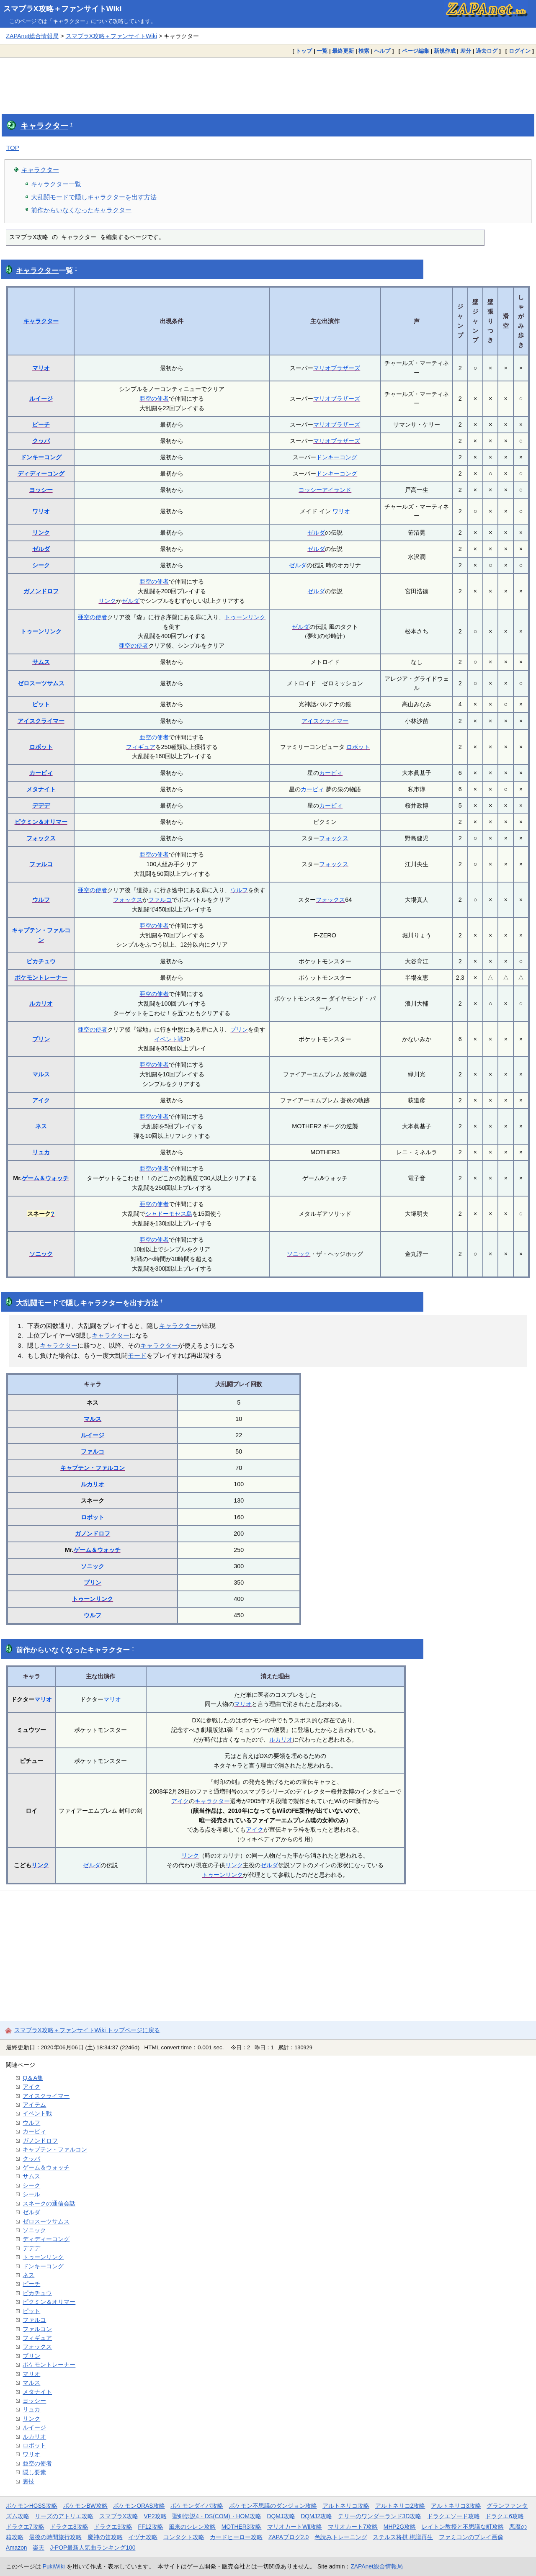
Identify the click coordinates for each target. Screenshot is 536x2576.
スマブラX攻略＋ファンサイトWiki (62, 9)
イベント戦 (168, 1039)
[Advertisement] (268, 79)
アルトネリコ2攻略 (400, 2505)
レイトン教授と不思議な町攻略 (463, 2526)
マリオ (41, 368)
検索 (363, 51)
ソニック (41, 1254)
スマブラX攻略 (118, 2516)
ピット (41, 704)
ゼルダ (316, 532)
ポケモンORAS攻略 (139, 2505)
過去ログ (486, 51)
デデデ (41, 805)
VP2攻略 (155, 2516)
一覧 (322, 51)
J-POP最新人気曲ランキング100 (93, 2547)
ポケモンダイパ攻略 (196, 2505)
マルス (41, 1074)
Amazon (16, 2547)
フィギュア (140, 747)
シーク (41, 565)
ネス (41, 1126)
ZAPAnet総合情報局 (32, 36)
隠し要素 (34, 2472)
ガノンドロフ (41, 591)
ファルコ (41, 864)
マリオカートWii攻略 (294, 2526)
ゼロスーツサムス (41, 683)
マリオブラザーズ (336, 368)
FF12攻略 (150, 2526)
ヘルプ (382, 51)
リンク (41, 532)
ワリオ (41, 511)
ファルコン (37, 2329)
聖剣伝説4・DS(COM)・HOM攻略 (216, 2516)
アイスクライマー (41, 721)
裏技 (28, 2481)
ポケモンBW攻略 (85, 2505)
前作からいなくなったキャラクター (81, 210)
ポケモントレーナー (41, 977)
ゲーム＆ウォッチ (45, 1178)
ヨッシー (41, 489)
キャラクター (44, 125)
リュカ (41, 1152)
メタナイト (41, 789)
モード (48, 1303)
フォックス (41, 838)
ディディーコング (41, 473)
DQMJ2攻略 (316, 2516)
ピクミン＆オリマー (41, 821)
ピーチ (41, 424)
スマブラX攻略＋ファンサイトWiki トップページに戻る (87, 2030)
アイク (41, 1100)
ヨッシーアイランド (325, 489)
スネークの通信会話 (49, 2203)
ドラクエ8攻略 (69, 2526)
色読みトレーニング (340, 2537)
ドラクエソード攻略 (453, 2516)
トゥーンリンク (41, 631)
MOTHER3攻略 (242, 2526)
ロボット (41, 747)
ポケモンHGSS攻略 (31, 2505)
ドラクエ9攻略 (113, 2526)
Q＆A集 (33, 2077)
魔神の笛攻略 (105, 2537)
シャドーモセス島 (168, 1213)
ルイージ (41, 398)
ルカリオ (41, 1003)
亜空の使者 (154, 398)
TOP (12, 147)
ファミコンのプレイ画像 (471, 2537)
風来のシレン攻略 (192, 2526)
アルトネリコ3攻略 (456, 2505)
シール (31, 2194)
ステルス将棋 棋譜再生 (403, 2537)
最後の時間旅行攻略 (55, 2537)
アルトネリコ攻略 (345, 2505)
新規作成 (445, 51)
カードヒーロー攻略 (236, 2537)
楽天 (38, 2547)
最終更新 (343, 51)
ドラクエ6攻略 (504, 2516)
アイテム (34, 2104)
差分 (465, 51)
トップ (304, 51)
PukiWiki (54, 2566)
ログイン (520, 51)
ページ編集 (415, 51)
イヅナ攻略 (142, 2537)
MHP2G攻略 (400, 2526)
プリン (41, 1039)
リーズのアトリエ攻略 (64, 2516)
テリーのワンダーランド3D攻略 (380, 2516)
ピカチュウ (41, 961)
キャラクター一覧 (56, 184)
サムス (41, 662)
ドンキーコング (41, 457)
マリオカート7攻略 (353, 2526)
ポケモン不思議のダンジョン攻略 (273, 2505)
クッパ (41, 440)
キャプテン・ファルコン (92, 1467)
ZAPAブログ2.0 (288, 2537)
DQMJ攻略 (281, 2516)
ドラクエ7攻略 (25, 2526)
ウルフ (41, 899)
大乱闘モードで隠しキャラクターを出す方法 (94, 197)
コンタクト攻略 (183, 2537)
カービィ (41, 772)
